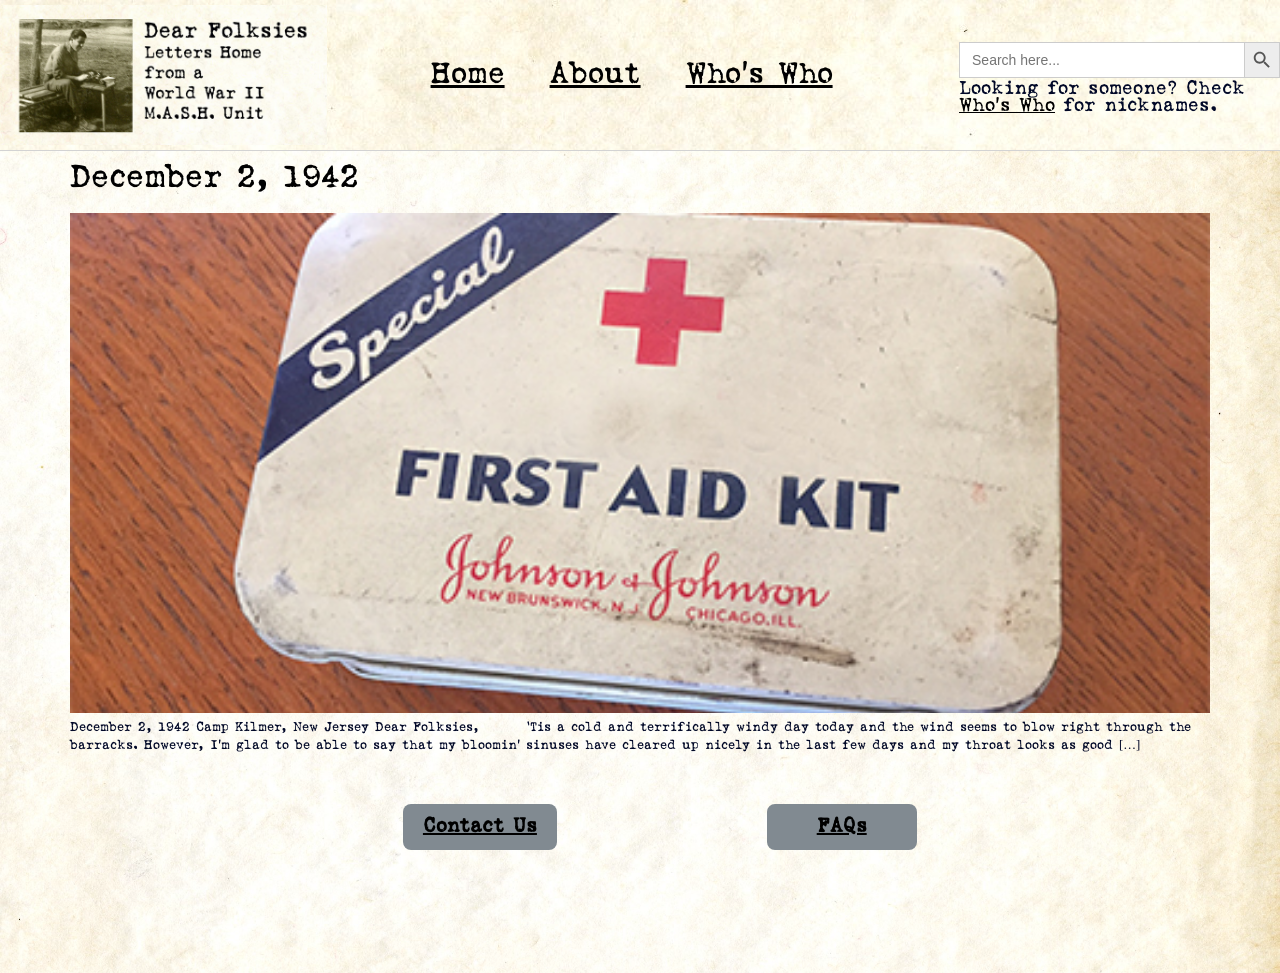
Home (468, 74)
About (595, 74)
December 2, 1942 (214, 177)
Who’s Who (759, 74)
